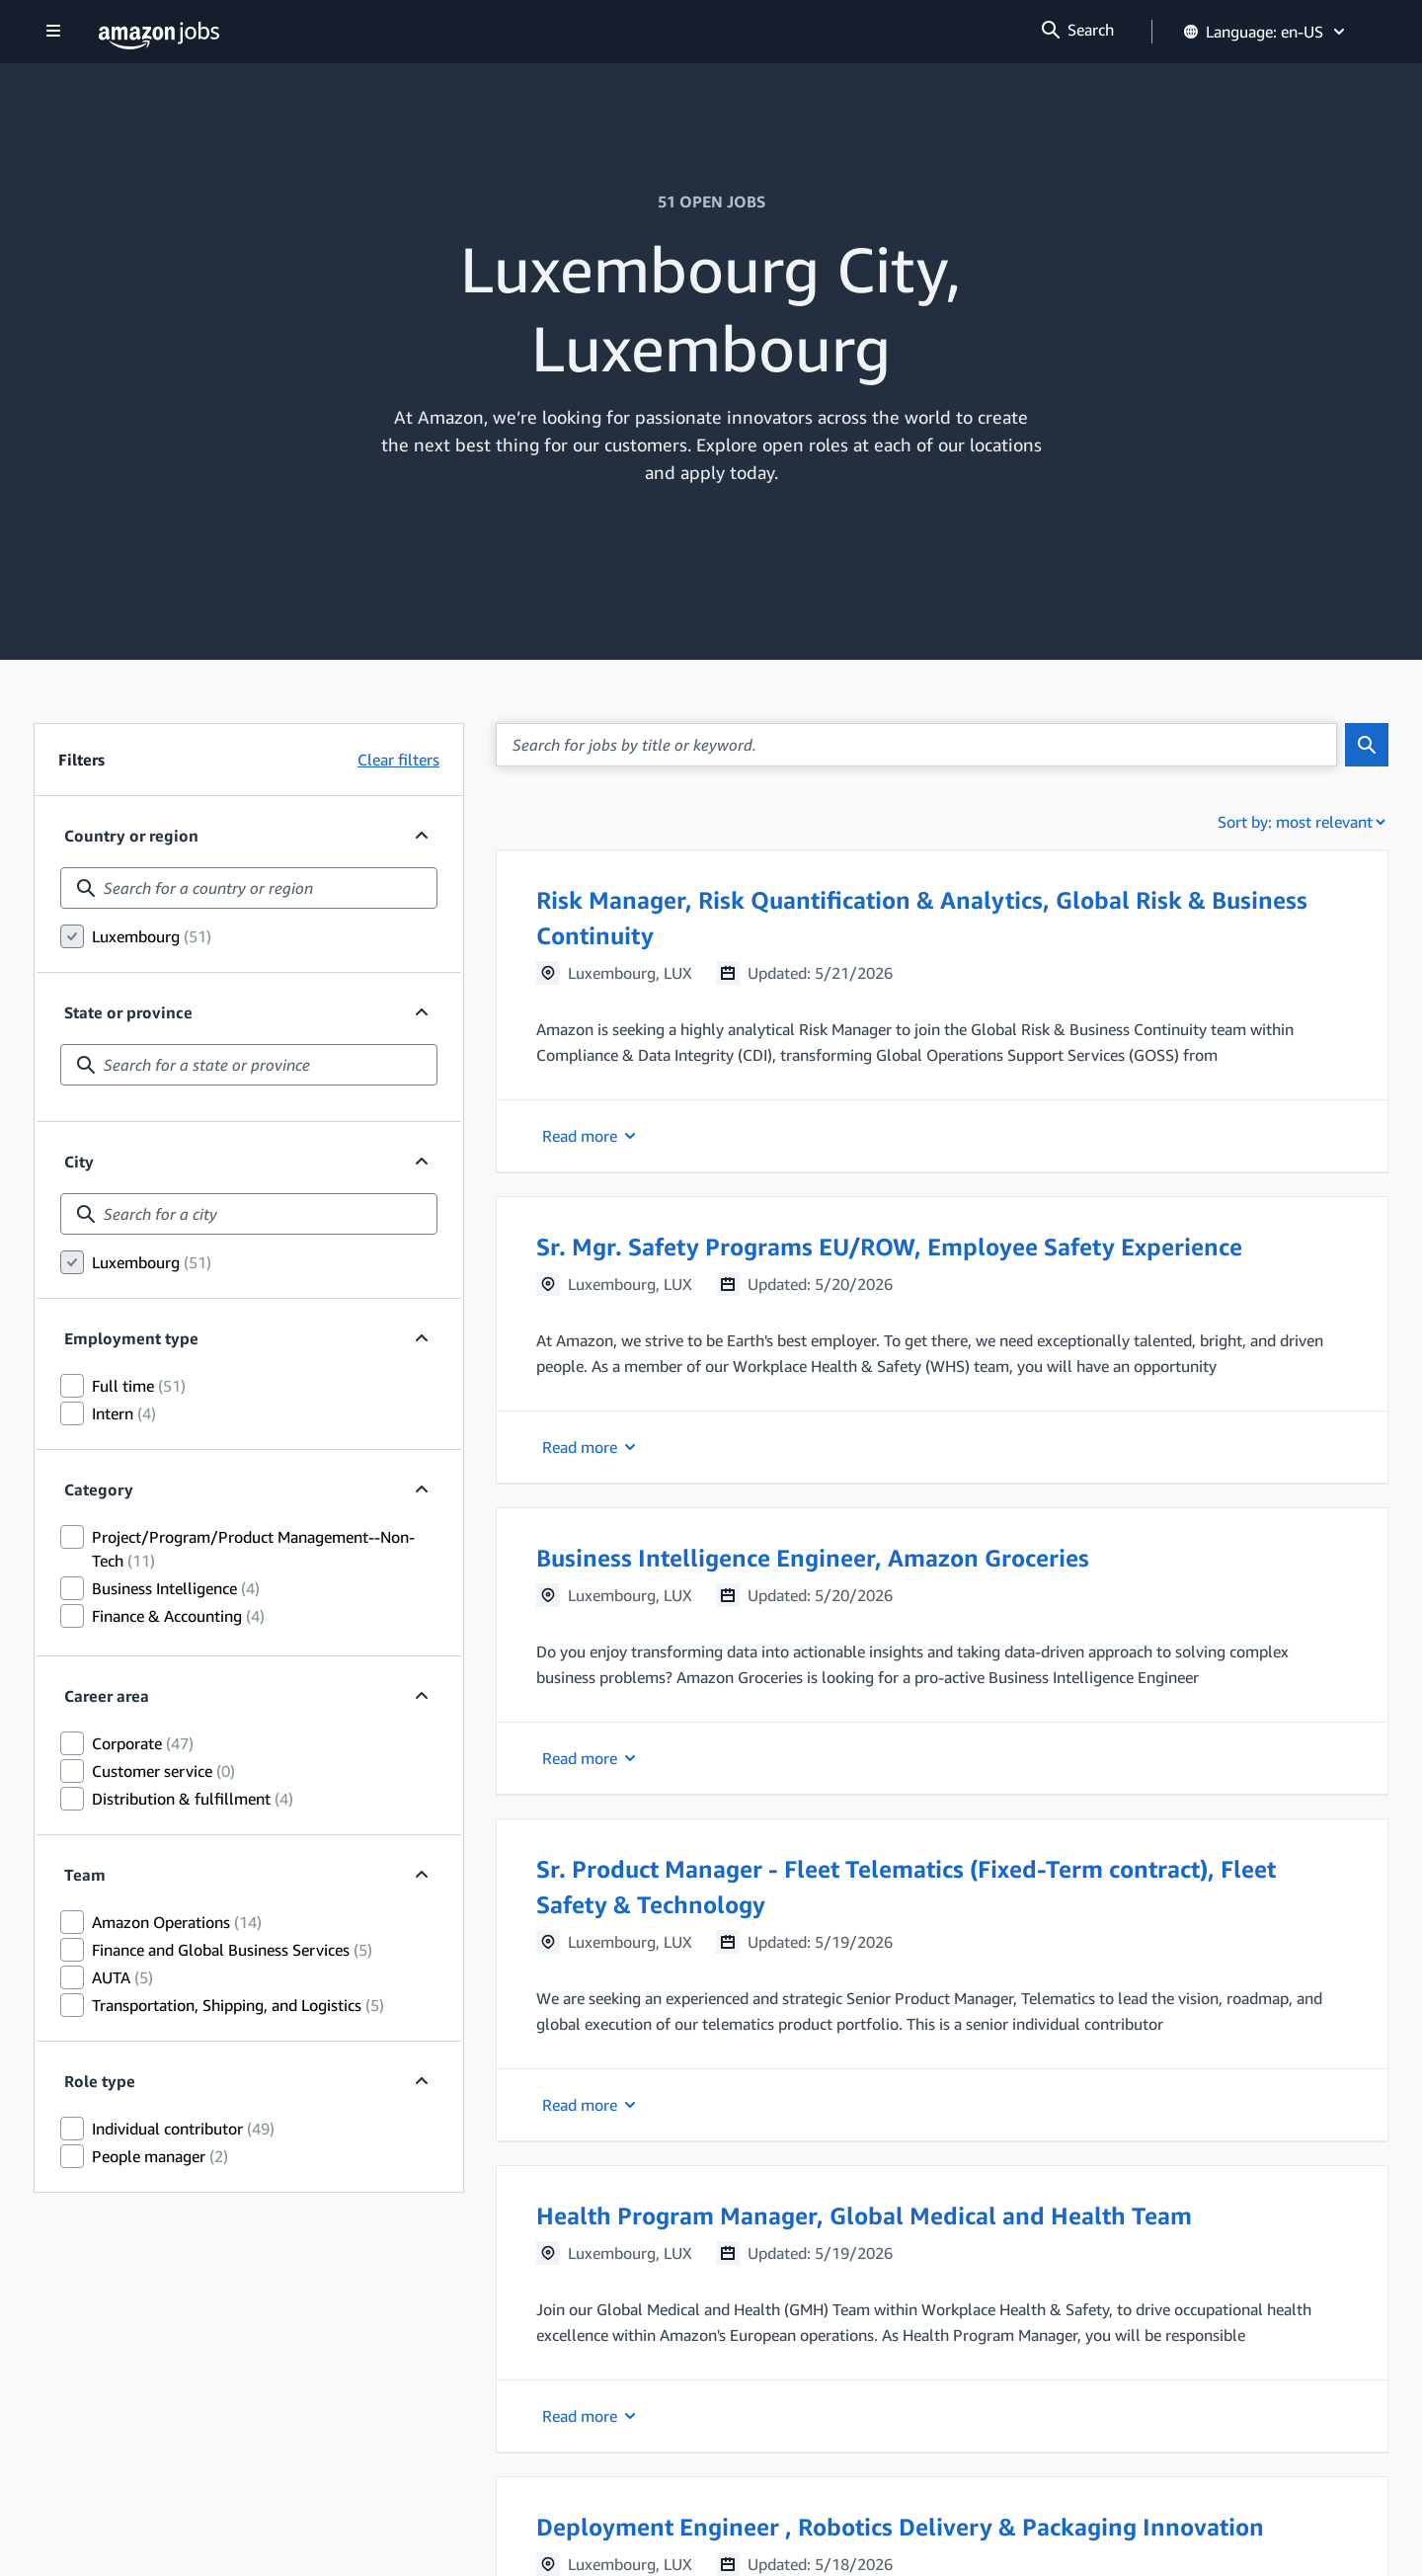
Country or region (131, 835)
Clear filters (398, 759)
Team (85, 1875)
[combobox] (248, 888)
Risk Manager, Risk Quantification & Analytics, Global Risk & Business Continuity (921, 917)
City (79, 1161)
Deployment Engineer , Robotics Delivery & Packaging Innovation (900, 2526)
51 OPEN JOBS (711, 201)
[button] (942, 1010)
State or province (128, 1012)
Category (98, 1489)
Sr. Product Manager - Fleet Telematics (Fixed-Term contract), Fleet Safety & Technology (906, 1886)
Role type (99, 2081)
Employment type (131, 1338)
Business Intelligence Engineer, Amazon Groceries (812, 1557)
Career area (106, 1696)
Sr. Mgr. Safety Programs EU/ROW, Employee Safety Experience (889, 1246)
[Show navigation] (53, 32)
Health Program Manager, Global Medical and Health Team (864, 2215)
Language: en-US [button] (1265, 31)
